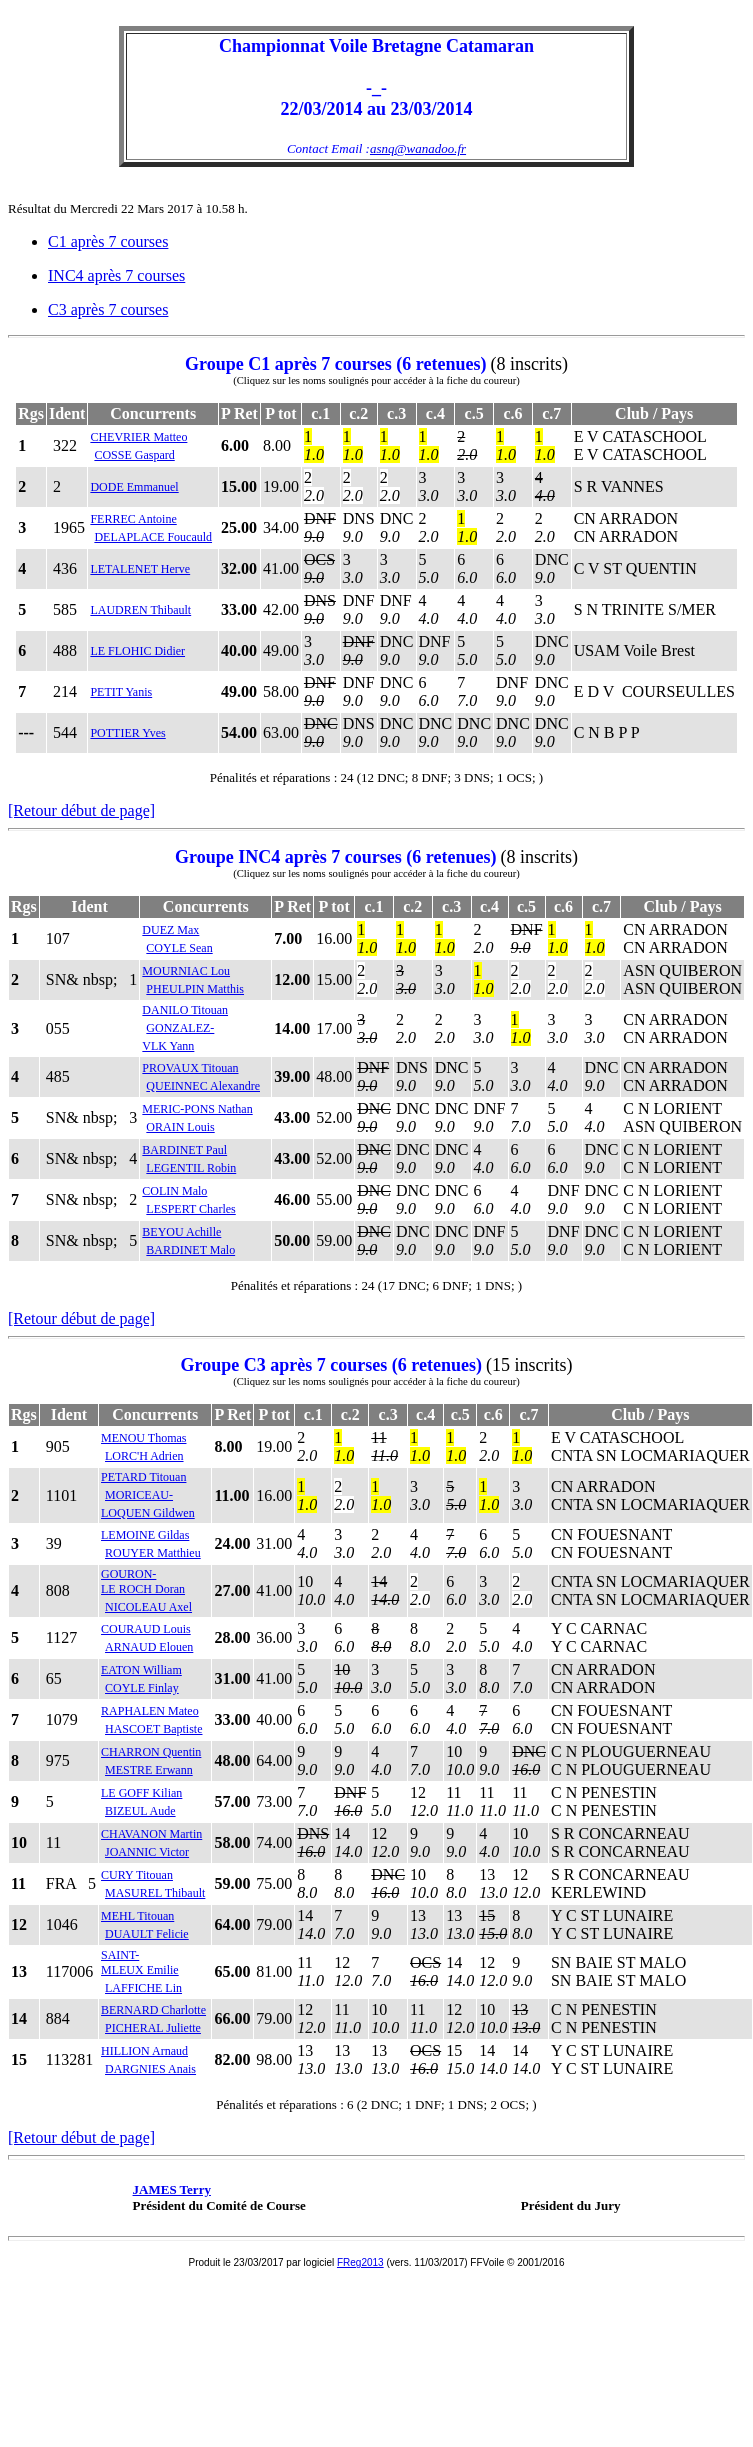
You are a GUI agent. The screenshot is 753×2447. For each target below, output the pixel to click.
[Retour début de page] (81, 810)
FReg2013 (360, 2262)
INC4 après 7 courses (116, 275)
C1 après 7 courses (108, 241)
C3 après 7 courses (108, 309)
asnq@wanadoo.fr (418, 148)
